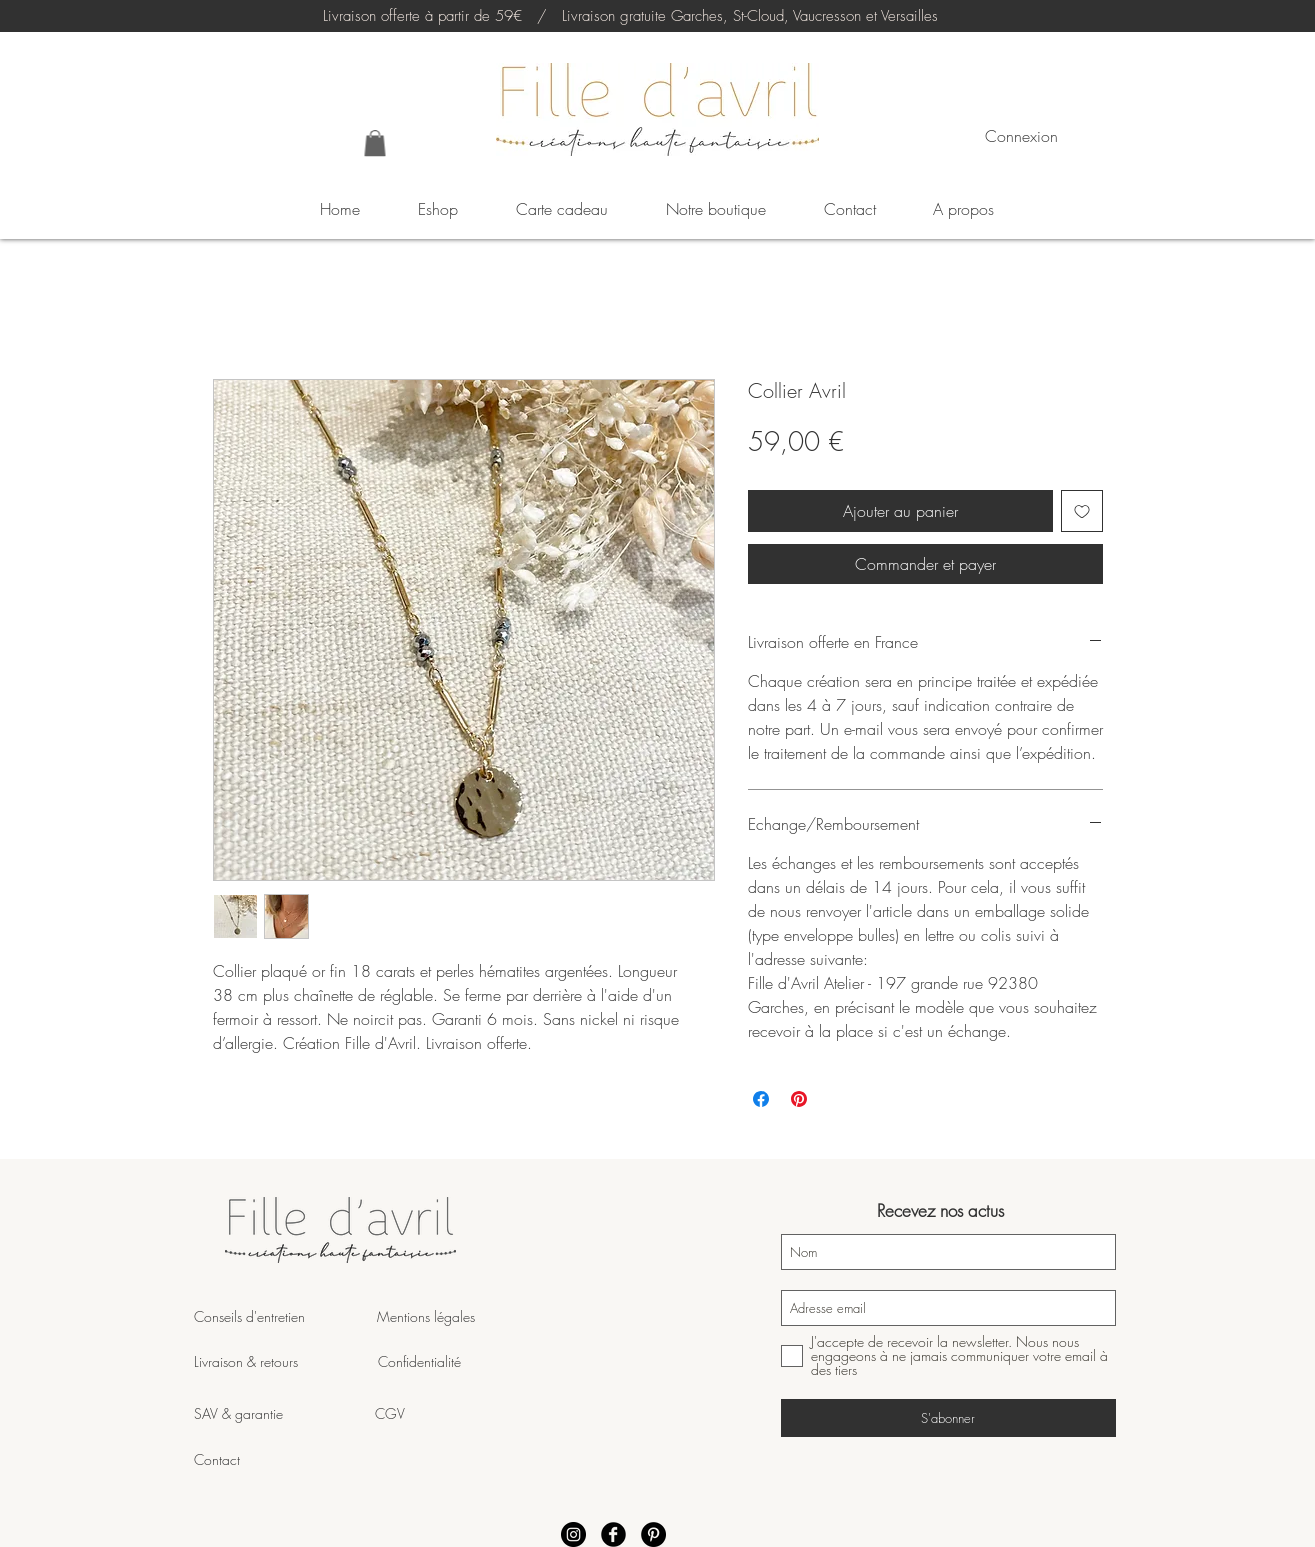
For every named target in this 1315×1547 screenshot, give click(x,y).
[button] (375, 143)
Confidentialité (419, 1361)
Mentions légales (424, 1316)
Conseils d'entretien (249, 1316)
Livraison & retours (286, 1361)
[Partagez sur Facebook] (761, 1099)
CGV (390, 1413)
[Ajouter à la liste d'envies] (1082, 511)
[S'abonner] (948, 1418)
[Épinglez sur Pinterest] (799, 1099)
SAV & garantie (284, 1413)
